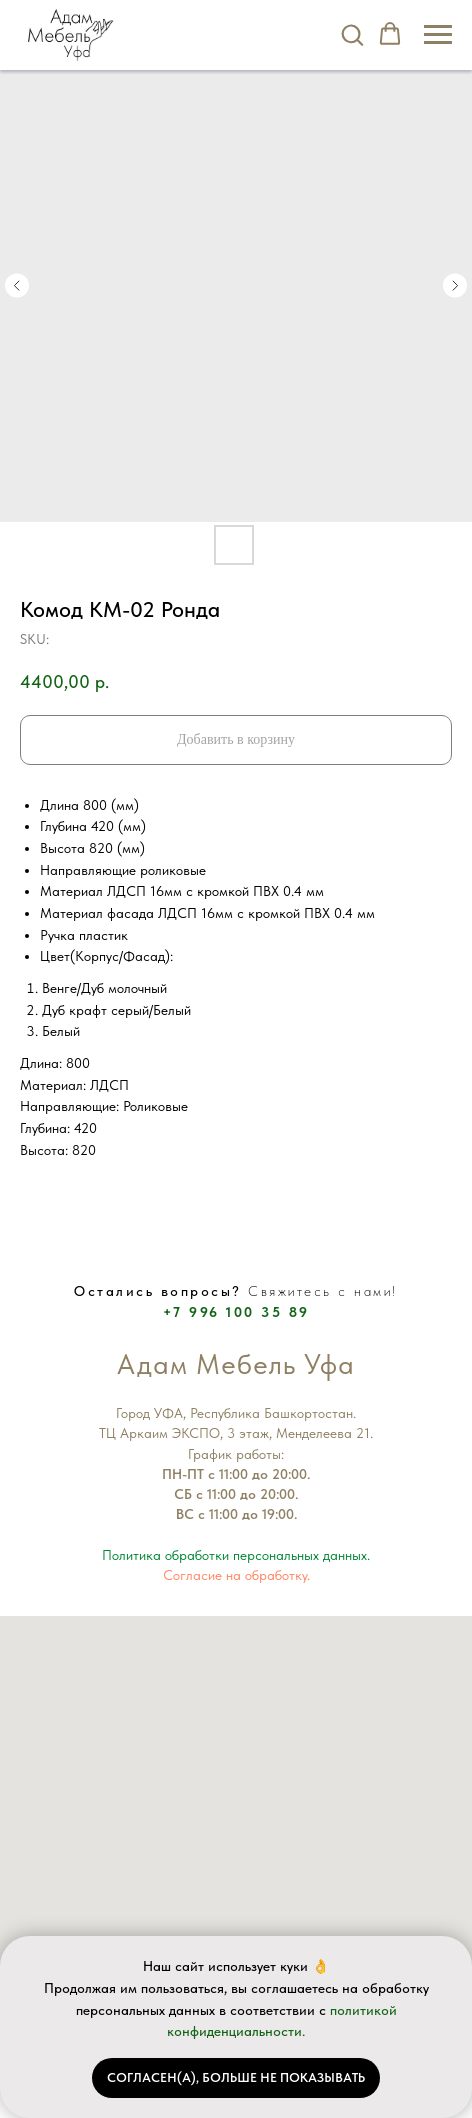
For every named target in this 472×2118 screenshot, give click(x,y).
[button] (352, 34)
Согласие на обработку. (236, 1575)
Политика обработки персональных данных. (236, 1555)
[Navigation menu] (438, 35)
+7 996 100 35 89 (236, 1312)
